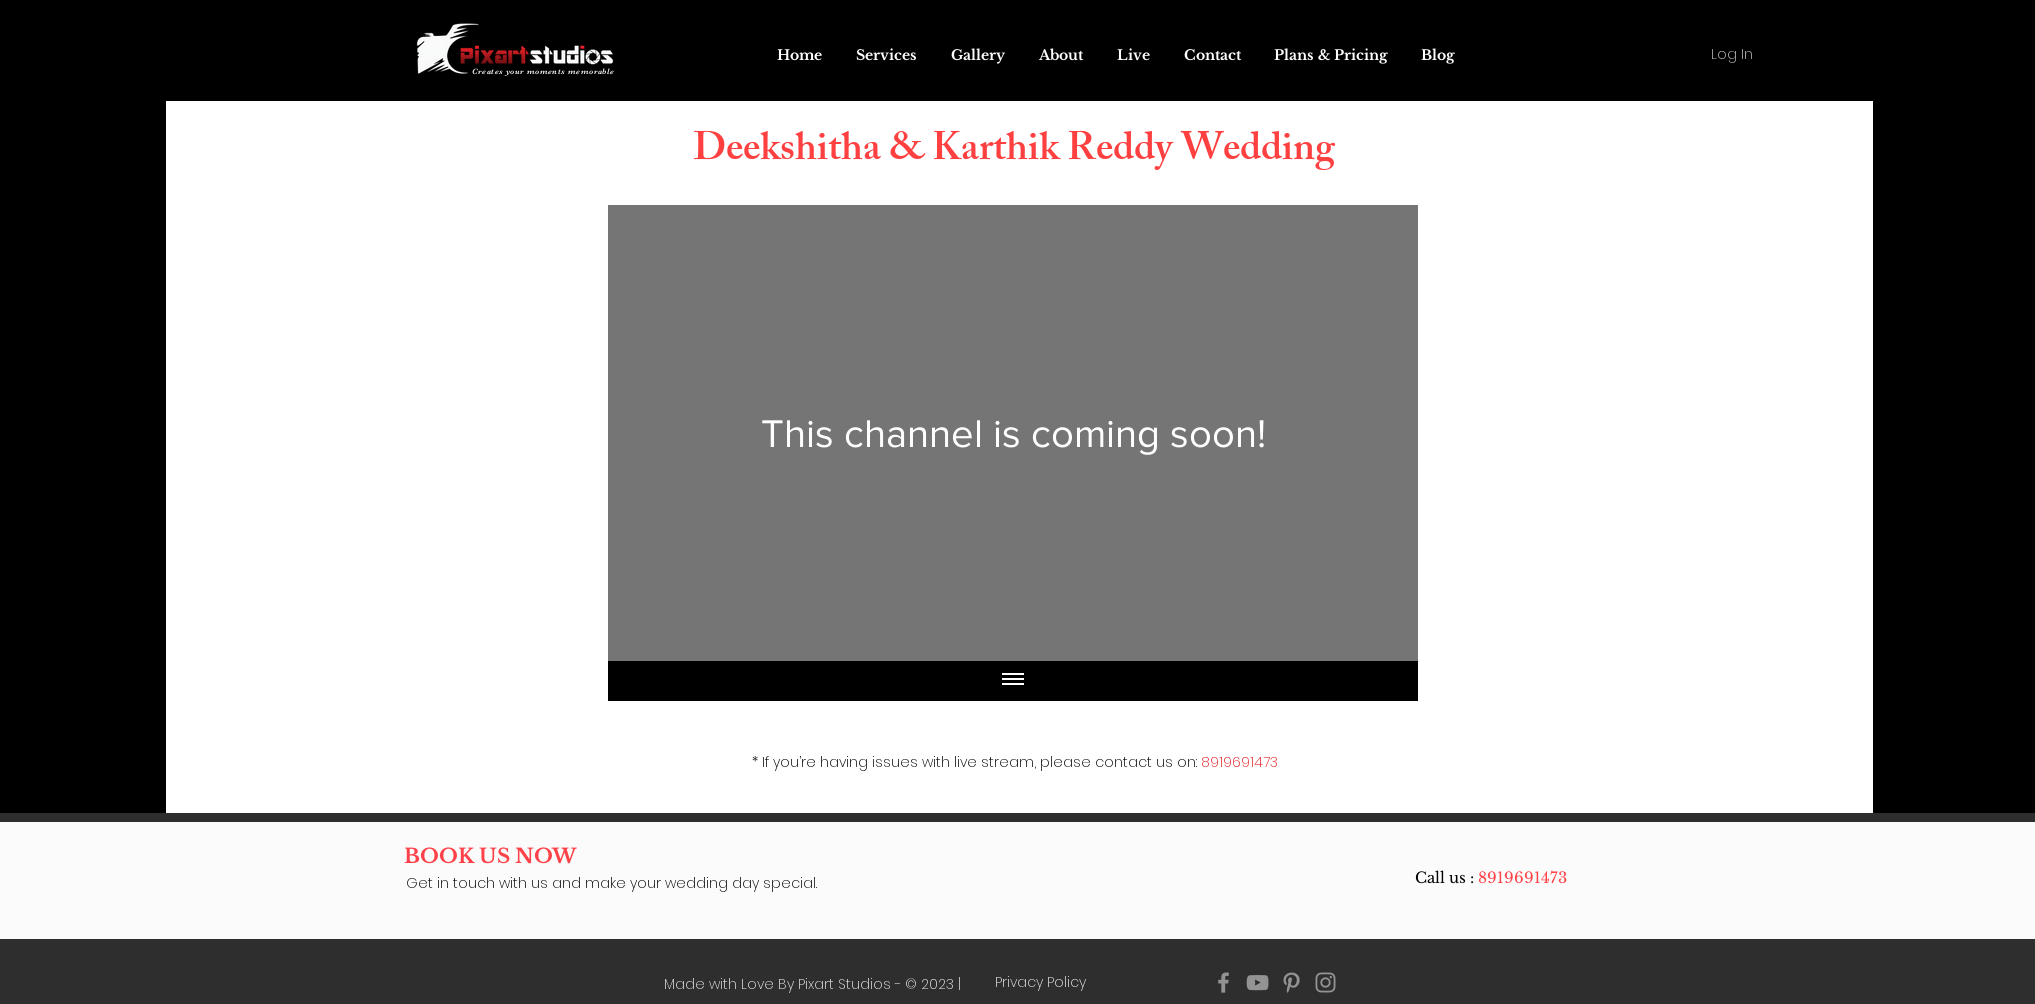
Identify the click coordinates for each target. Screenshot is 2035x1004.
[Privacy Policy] (1041, 983)
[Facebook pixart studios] (1223, 982)
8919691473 (1239, 762)
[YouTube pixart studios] (1257, 982)
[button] (1133, 55)
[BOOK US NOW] (491, 856)
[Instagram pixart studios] (1325, 982)
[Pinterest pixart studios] (1291, 982)
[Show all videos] (1013, 681)
